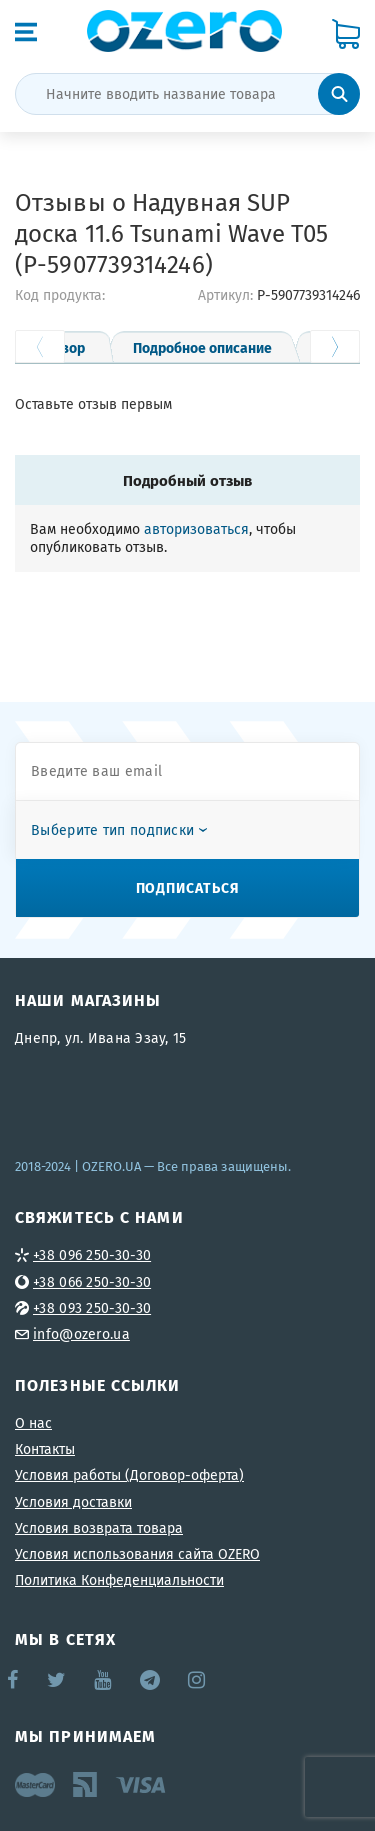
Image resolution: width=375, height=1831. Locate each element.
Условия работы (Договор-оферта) (129, 1475)
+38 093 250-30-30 (92, 1308)
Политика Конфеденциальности (119, 1580)
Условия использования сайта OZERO (137, 1554)
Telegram (151, 1680)
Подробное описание (202, 347)
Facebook (14, 1680)
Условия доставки (73, 1502)
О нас (33, 1423)
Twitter (57, 1680)
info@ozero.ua (81, 1334)
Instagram (198, 1680)
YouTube (103, 1680)
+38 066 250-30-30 (92, 1282)
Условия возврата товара (99, 1528)
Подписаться (188, 887)
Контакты (45, 1449)
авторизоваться (196, 529)
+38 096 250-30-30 (92, 1255)
